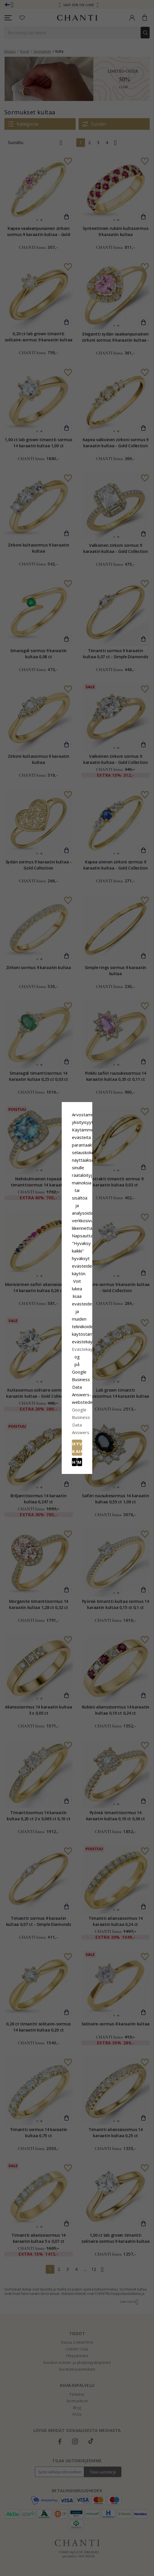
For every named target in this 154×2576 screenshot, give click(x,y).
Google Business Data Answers (77, 1309)
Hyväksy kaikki (77, 1323)
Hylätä (51, 1336)
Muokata (103, 1336)
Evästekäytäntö (96, 1294)
